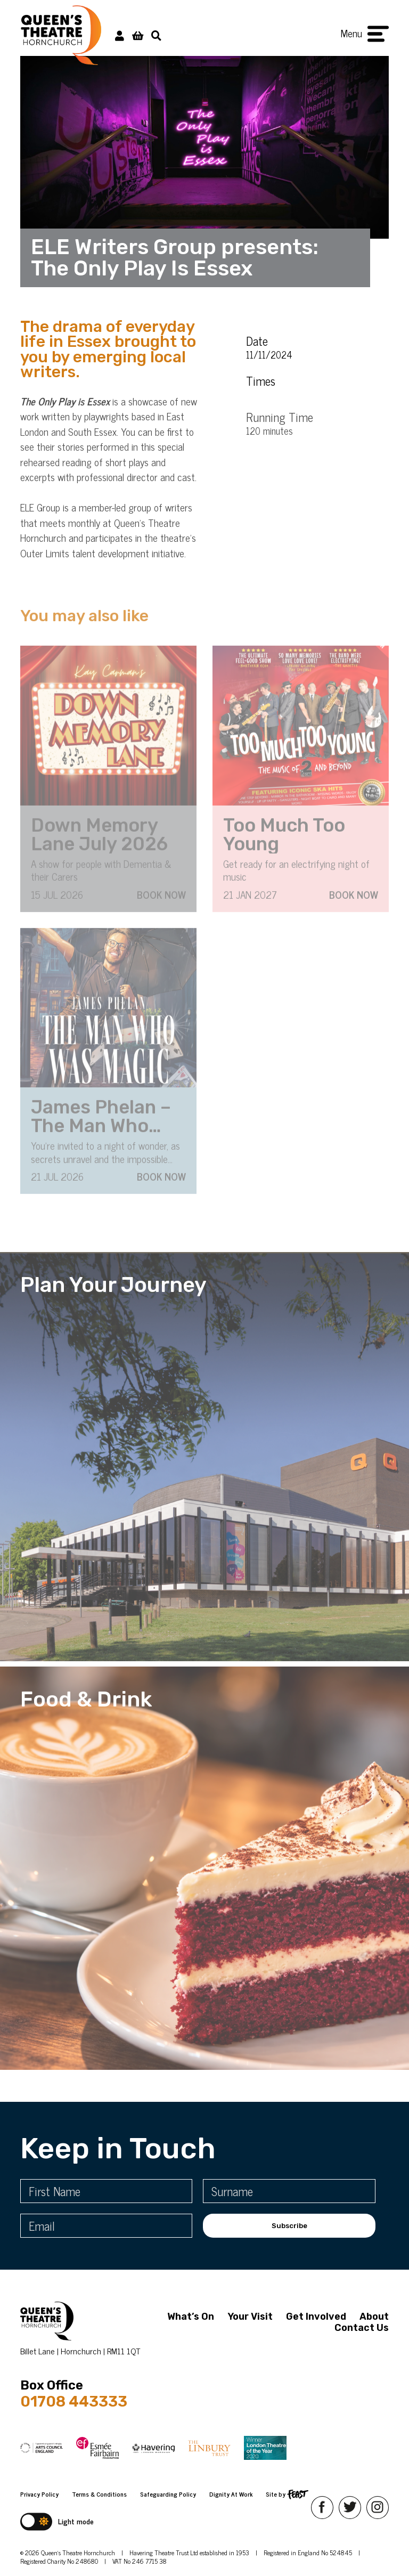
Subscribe (289, 2226)
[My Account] (119, 35)
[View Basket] (137, 35)
